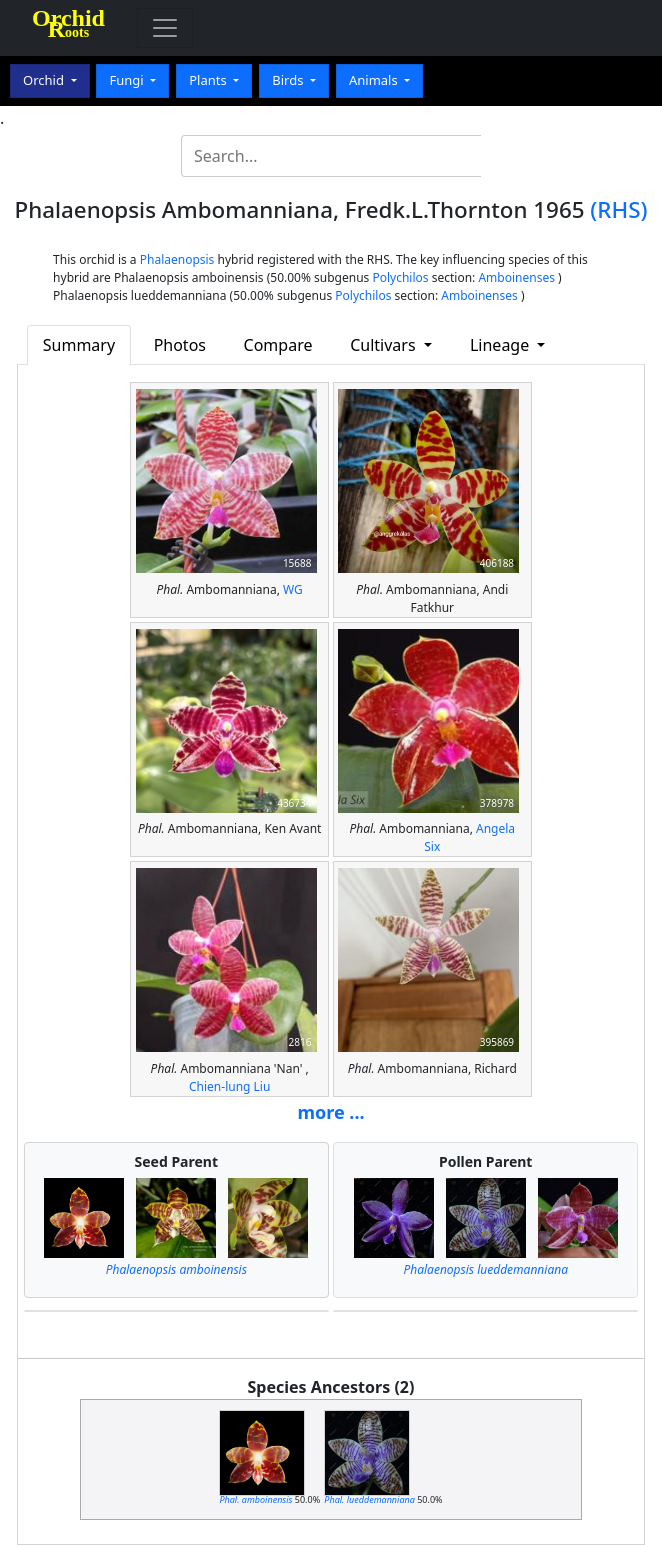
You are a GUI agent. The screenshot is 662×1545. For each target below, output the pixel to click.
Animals (375, 80)
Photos (180, 345)
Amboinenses (516, 277)
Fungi (128, 80)
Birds (289, 80)
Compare (278, 345)
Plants (209, 80)
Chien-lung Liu (229, 1086)
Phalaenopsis (177, 259)
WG (293, 589)
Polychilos (400, 277)
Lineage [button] (501, 345)
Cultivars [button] (385, 345)
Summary (79, 345)
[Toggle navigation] (165, 28)
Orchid (45, 80)
